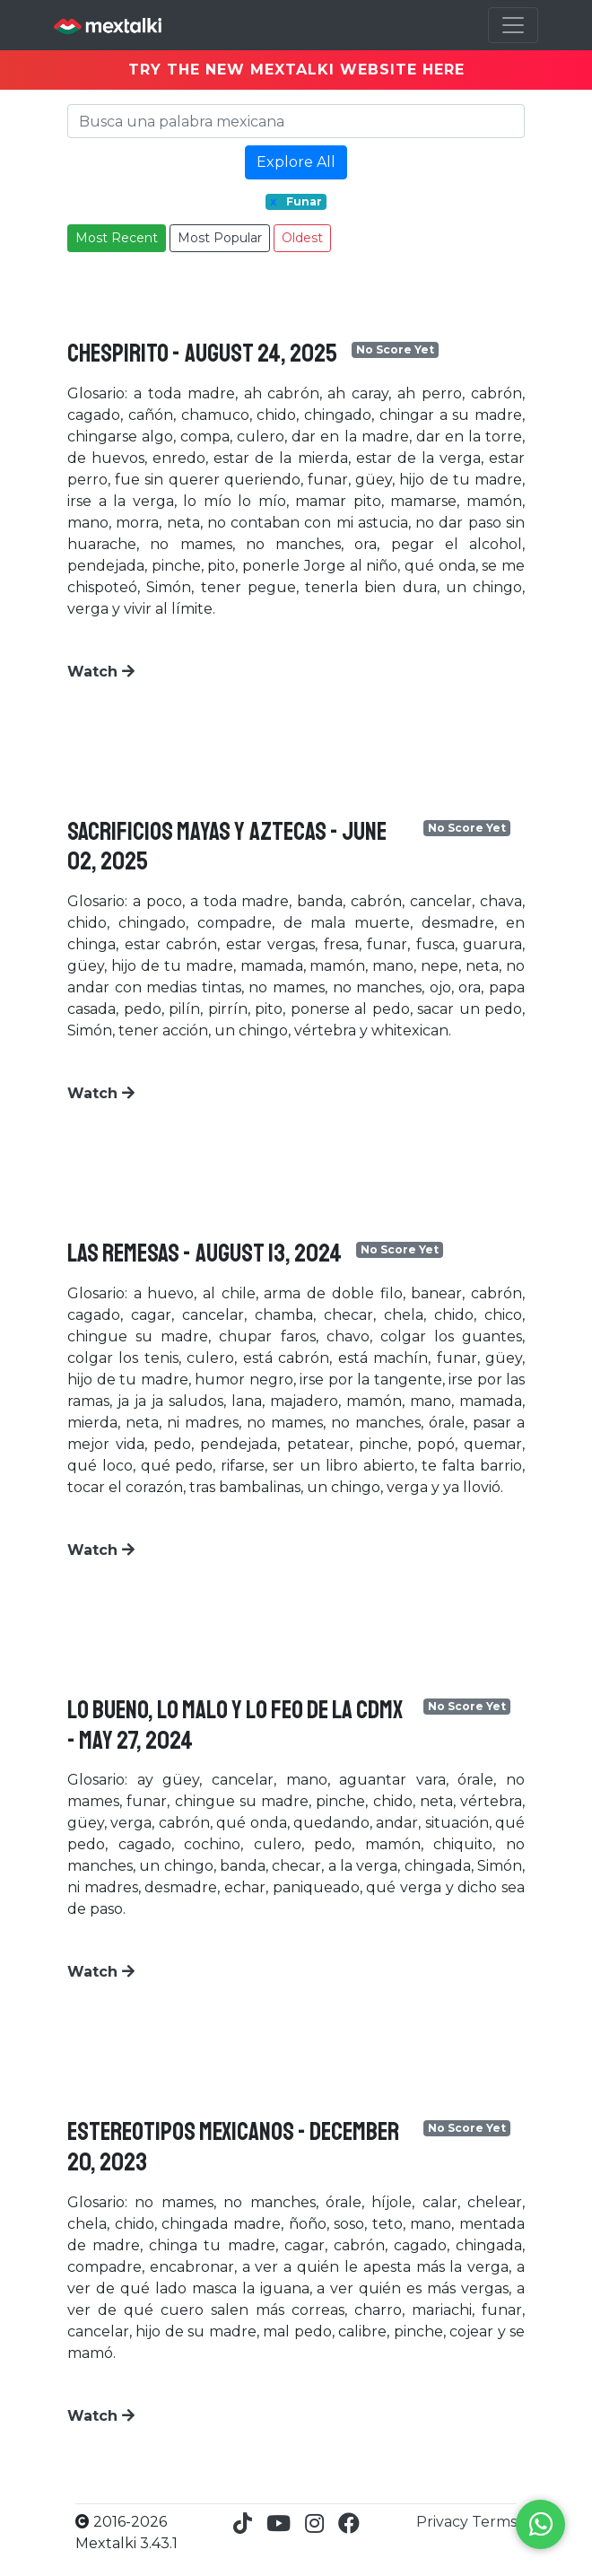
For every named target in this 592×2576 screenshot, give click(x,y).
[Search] (296, 121)
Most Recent (116, 238)
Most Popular (220, 238)
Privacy (444, 2521)
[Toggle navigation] (513, 25)
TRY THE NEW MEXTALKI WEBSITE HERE (296, 69)
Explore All (296, 161)
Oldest (302, 238)
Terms (494, 2521)
